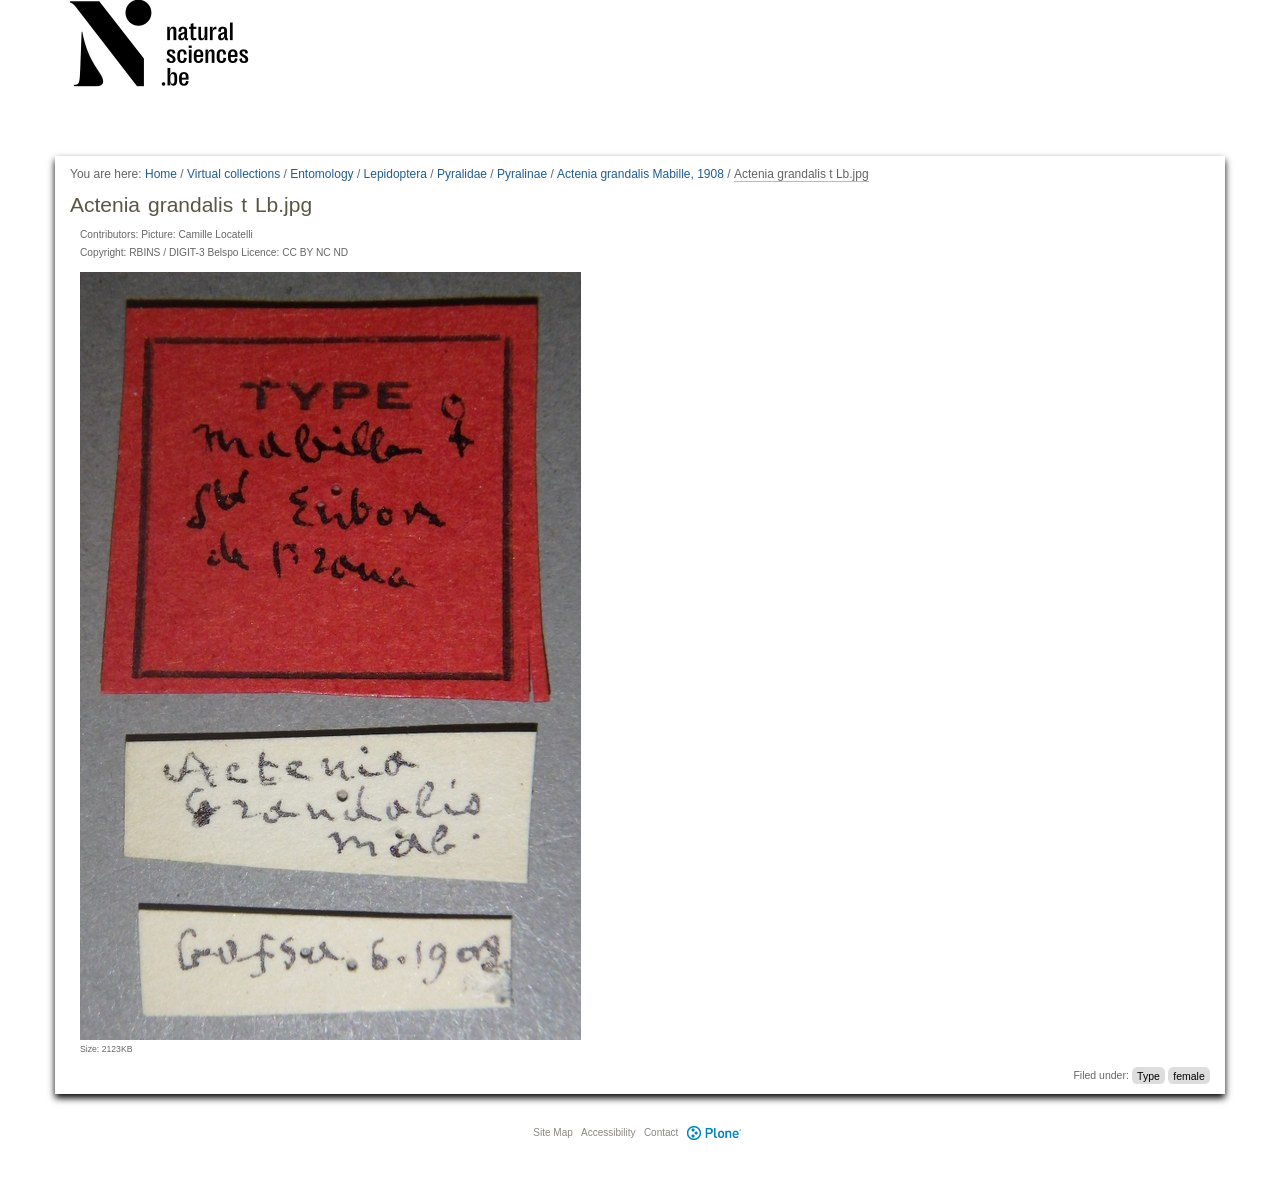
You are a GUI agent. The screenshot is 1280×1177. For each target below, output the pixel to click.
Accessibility (608, 1132)
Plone (714, 1132)
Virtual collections (233, 174)
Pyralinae (522, 174)
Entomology (321, 174)
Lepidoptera (395, 174)
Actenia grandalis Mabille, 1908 (640, 174)
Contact (661, 1132)
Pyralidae (462, 174)
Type (1148, 1075)
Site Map (552, 1132)
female (1189, 1075)
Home (161, 174)
